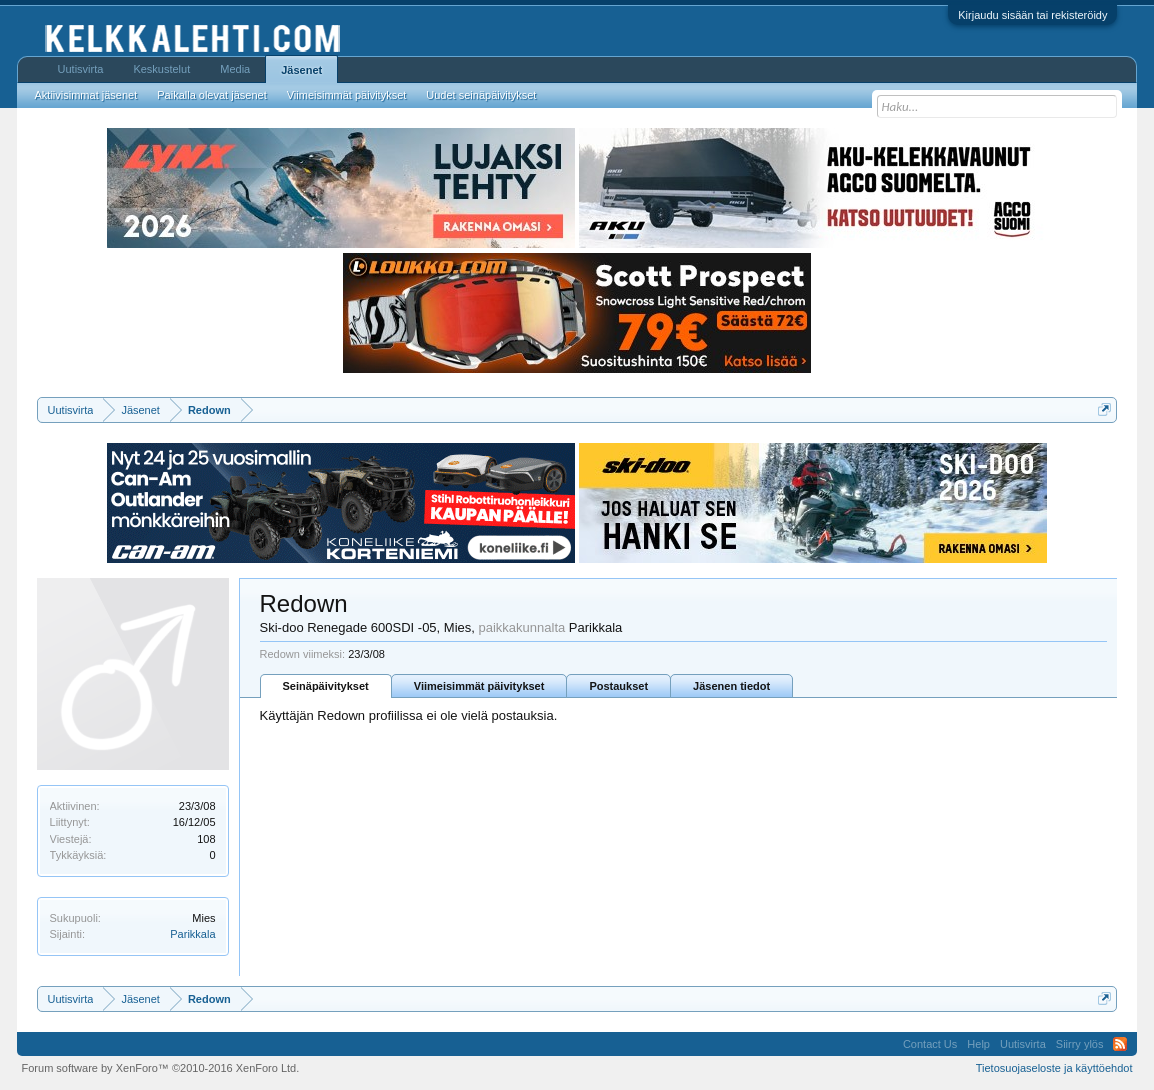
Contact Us (930, 1044)
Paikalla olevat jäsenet (211, 95)
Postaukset (618, 686)
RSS (1120, 1044)
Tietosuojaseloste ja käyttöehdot (1054, 1068)
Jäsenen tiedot (731, 686)
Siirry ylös (1080, 1044)
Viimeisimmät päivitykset (479, 686)
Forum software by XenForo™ (161, 1068)
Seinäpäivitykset (326, 686)
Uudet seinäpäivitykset (481, 95)
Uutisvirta (81, 69)
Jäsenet (301, 70)
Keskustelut (161, 69)
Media (235, 69)
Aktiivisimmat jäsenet (86, 95)
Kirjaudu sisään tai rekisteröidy (1032, 15)
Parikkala (192, 934)
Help (978, 1044)
